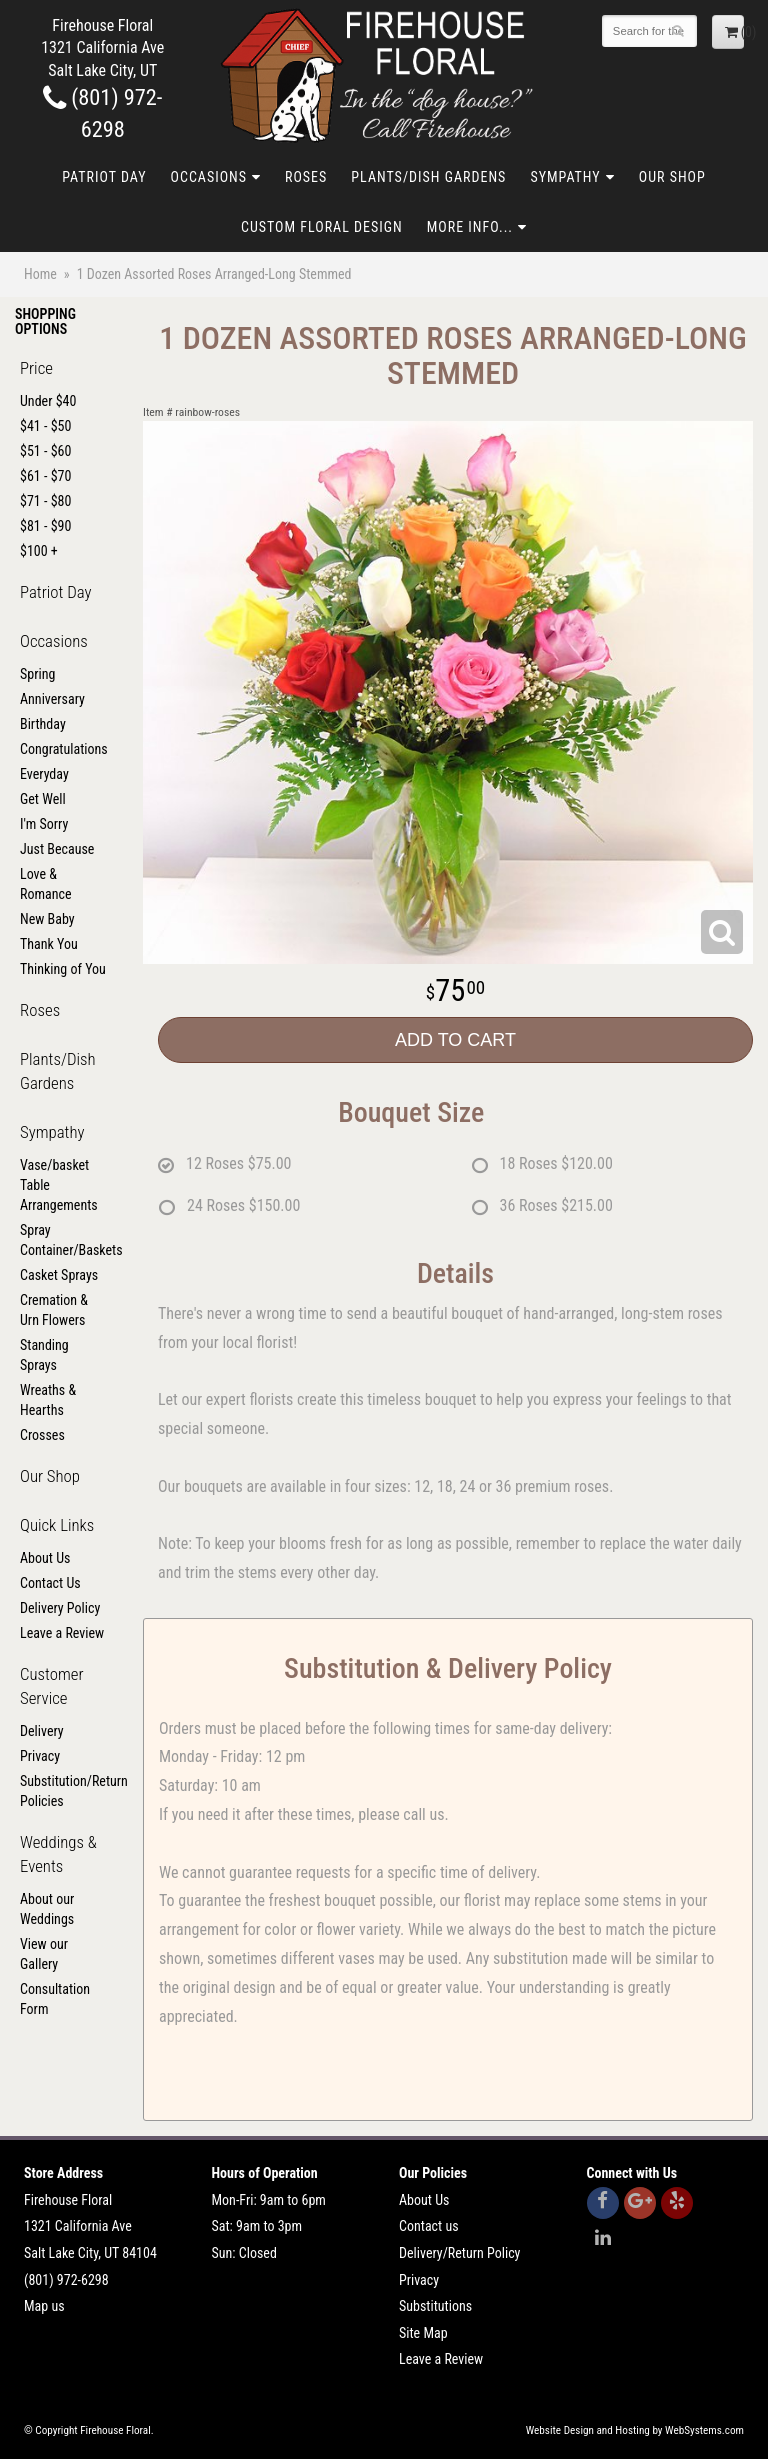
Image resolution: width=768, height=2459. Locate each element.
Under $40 (48, 401)
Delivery (42, 1731)
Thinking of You (63, 969)
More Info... (470, 227)
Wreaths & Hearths (48, 1400)
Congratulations (64, 749)
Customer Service (52, 1686)
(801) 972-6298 (66, 2280)
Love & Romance (46, 884)
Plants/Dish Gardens (428, 177)
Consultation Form (55, 1999)
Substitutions (435, 2306)
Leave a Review (62, 1633)
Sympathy (565, 177)
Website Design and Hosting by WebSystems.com (635, 2430)
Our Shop (672, 177)
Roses (306, 177)
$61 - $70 (45, 476)
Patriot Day (104, 177)
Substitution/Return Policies (64, 1791)
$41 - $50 (45, 426)
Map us (44, 2306)
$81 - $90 (45, 526)
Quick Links (57, 1525)
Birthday (43, 724)
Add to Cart (455, 1040)
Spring (37, 674)
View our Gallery (44, 1954)
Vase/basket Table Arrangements (59, 1185)
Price (36, 368)
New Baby (47, 919)
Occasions (209, 177)
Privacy (40, 1756)
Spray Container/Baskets (64, 1240)
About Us (45, 1558)
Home (40, 274)
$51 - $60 (45, 451)
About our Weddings (47, 1909)
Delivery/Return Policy (459, 2253)
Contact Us (50, 1583)
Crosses (42, 1435)
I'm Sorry (44, 824)
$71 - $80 (45, 501)
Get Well (43, 799)
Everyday (44, 774)
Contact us (429, 2226)
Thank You (49, 944)
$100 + (39, 551)
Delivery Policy (60, 1608)
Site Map (423, 2333)
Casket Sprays (59, 1275)
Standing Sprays (44, 1355)
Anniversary (52, 699)
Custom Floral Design (322, 227)
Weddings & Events (58, 1854)
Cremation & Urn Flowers (54, 1310)
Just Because (57, 849)
